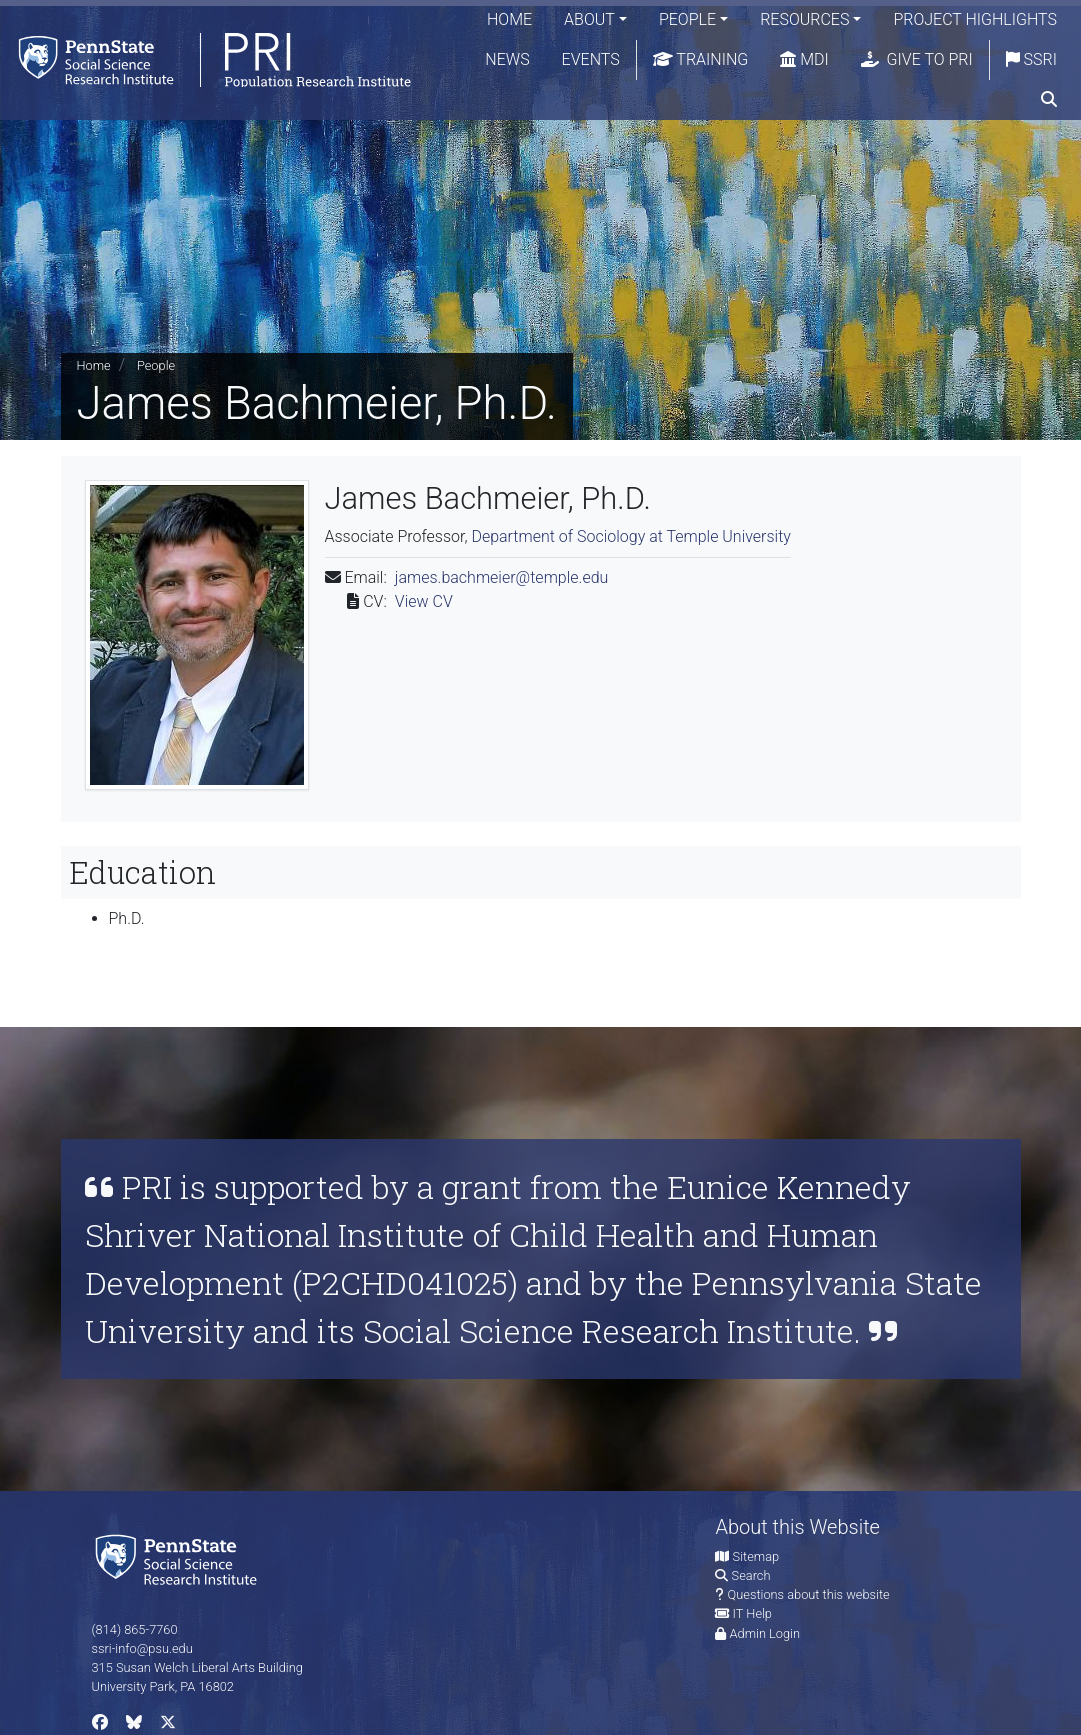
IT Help (752, 1613)
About (589, 19)
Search (751, 1575)
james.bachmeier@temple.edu (502, 577)
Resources (804, 19)
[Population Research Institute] (209, 59)
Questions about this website (809, 1594)
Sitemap (756, 1556)
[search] (1049, 100)
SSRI (1031, 59)
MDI (804, 59)
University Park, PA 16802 (163, 1686)
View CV (424, 601)
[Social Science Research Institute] (180, 1558)
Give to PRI (917, 59)
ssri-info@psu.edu (142, 1648)
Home (509, 19)
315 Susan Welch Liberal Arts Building (197, 1667)
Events (591, 59)
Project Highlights (975, 19)
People (687, 19)
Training (701, 59)
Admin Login (765, 1633)
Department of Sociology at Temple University (631, 536)
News (507, 59)
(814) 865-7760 (135, 1629)
